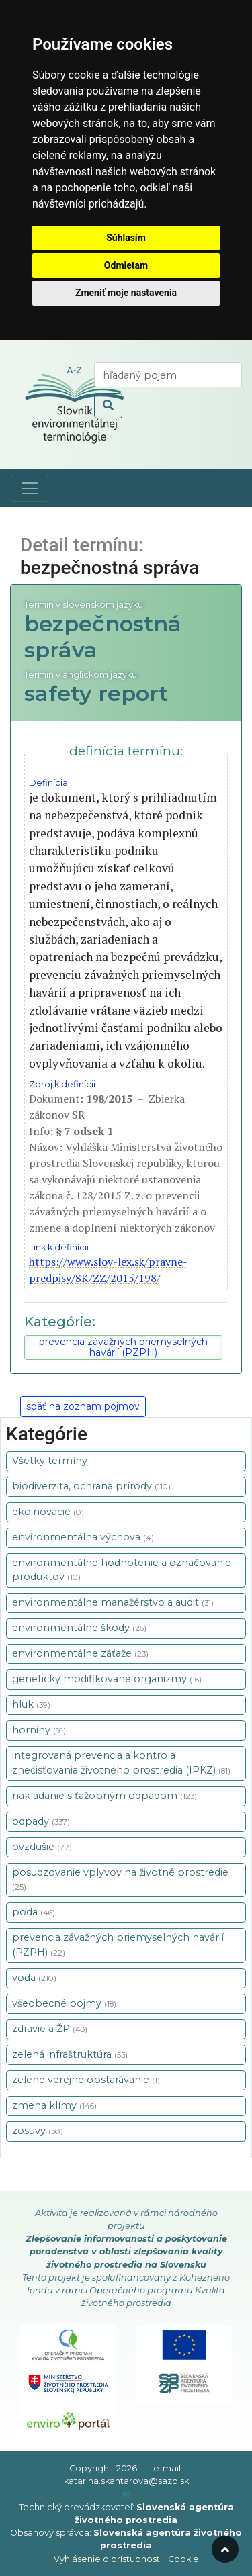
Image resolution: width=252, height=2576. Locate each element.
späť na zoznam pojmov (83, 1406)
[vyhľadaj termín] (168, 374)
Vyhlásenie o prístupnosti (108, 2559)
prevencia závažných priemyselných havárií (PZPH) (123, 1347)
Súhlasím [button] (126, 237)
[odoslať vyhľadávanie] (108, 405)
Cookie (183, 2559)
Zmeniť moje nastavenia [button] (126, 292)
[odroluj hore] (225, 2549)
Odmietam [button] (126, 265)
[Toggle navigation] (29, 488)
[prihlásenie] (126, 2494)
